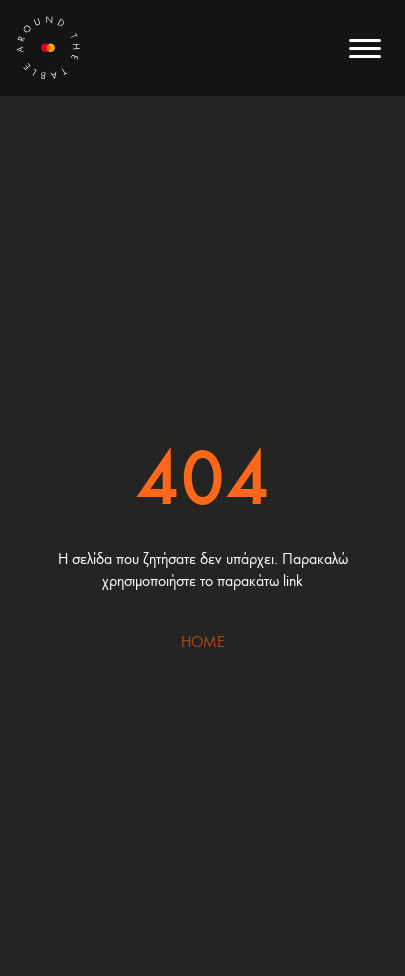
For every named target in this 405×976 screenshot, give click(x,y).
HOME (203, 641)
